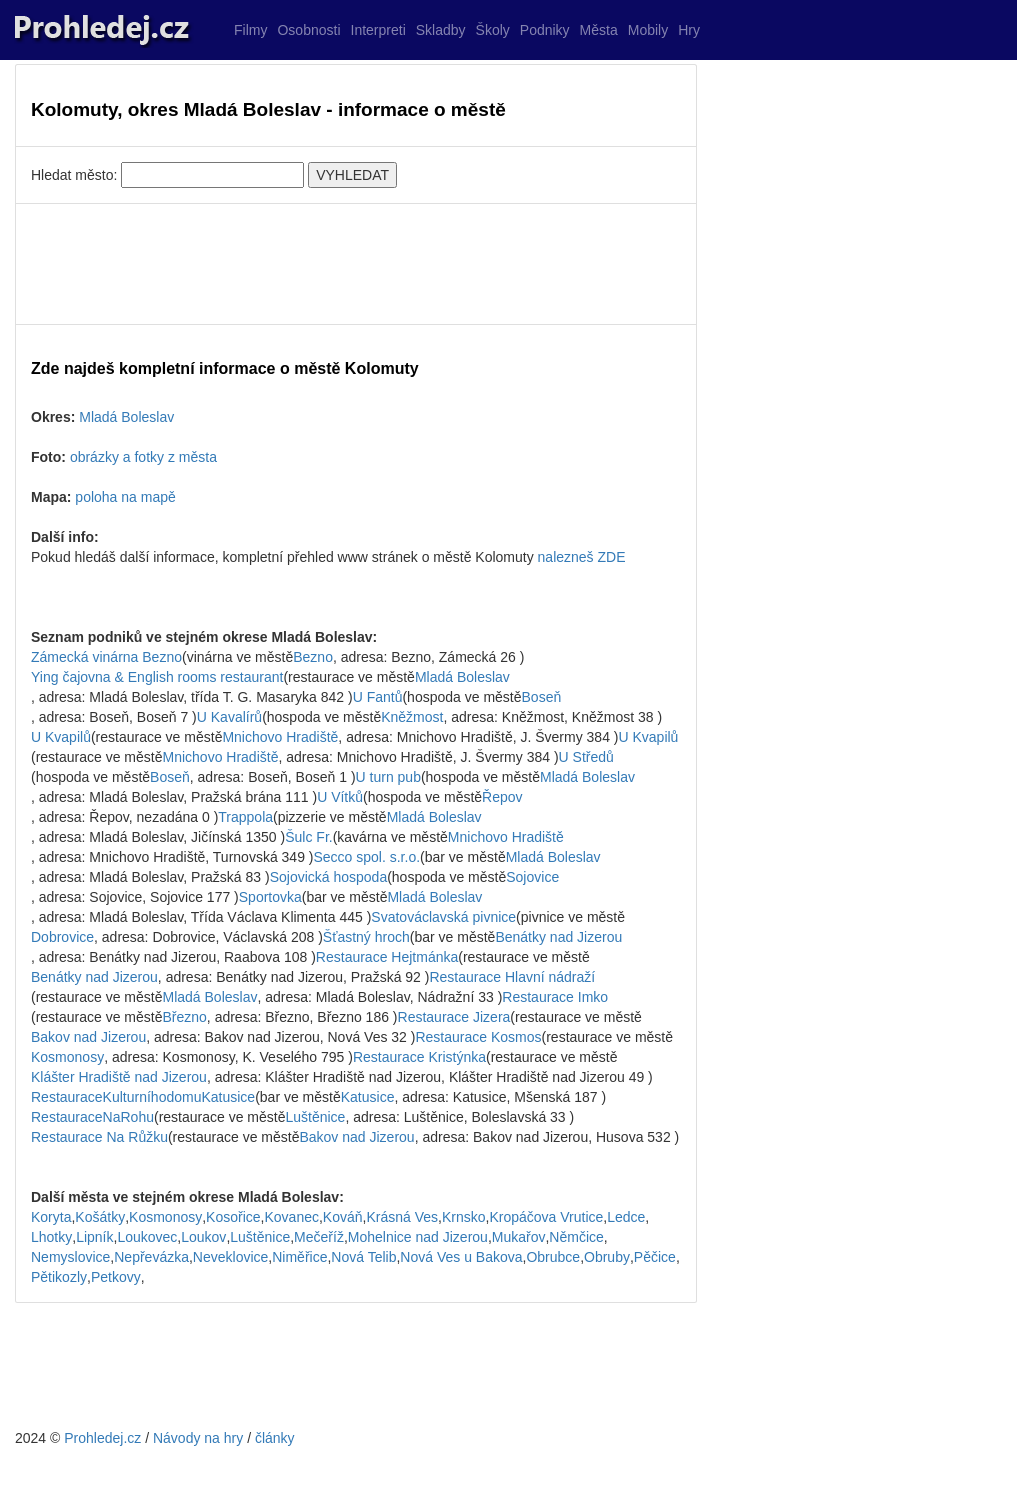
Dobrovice (62, 937)
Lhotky (51, 1237)
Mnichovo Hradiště (280, 737)
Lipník (94, 1237)
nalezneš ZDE (582, 557)
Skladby (441, 30)
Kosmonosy (67, 1057)
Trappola (245, 817)
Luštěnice (315, 1117)
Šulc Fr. (308, 837)
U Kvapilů (61, 737)
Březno (185, 1017)
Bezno (313, 657)
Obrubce (553, 1257)
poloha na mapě (125, 497)
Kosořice (233, 1217)
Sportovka (270, 897)
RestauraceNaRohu (92, 1117)
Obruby (607, 1257)
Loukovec (147, 1237)
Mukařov (519, 1237)
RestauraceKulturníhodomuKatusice (143, 1097)
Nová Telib (363, 1257)
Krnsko (464, 1217)
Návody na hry (198, 1438)
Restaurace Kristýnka (419, 1057)
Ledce (626, 1217)
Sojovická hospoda (329, 877)
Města (599, 30)
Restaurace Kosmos (478, 1037)
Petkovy (116, 1277)
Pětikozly (59, 1277)
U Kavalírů (229, 717)
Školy (493, 30)
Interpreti (378, 30)
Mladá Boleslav (126, 417)
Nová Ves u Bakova (461, 1257)
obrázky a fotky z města (143, 457)
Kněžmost (412, 717)
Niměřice (299, 1257)
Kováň (343, 1217)
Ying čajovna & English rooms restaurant (157, 677)
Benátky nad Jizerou (558, 937)
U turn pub (388, 777)
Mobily (648, 30)
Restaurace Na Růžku (99, 1137)
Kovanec (291, 1217)
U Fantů (378, 697)
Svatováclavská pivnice (443, 917)
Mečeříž (319, 1237)
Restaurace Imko (555, 997)
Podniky (545, 30)
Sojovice (532, 877)
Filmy (250, 30)
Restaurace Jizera (454, 1017)
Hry (689, 30)
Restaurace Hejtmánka (387, 957)
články (275, 1438)
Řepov (502, 797)
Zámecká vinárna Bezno (106, 657)
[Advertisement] (356, 264)
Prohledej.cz (102, 1438)
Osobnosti (308, 30)
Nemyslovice (70, 1257)
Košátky (100, 1217)
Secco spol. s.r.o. (366, 857)
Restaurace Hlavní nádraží (512, 977)
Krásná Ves (402, 1217)
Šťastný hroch (366, 937)
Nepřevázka (151, 1257)
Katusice (368, 1097)
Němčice (576, 1237)
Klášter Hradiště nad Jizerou (119, 1077)
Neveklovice (230, 1257)
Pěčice (655, 1257)
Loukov (203, 1237)
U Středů (586, 757)
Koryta (51, 1217)
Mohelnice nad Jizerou (418, 1237)
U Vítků (340, 797)
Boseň (542, 697)
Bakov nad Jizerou (88, 1037)
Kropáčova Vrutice (546, 1217)
